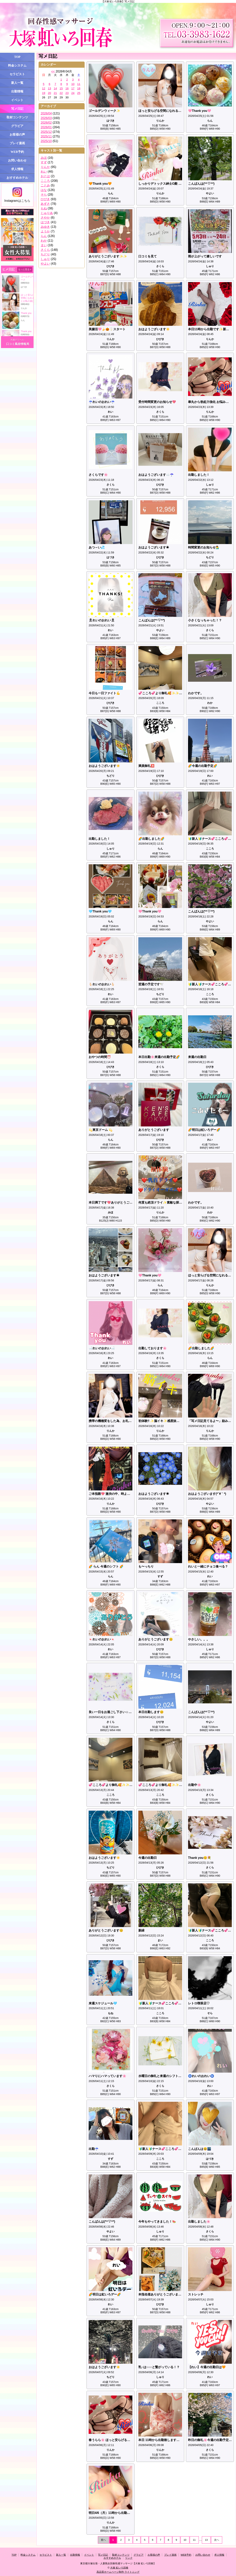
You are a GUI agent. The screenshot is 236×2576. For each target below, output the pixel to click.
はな (44, 190)
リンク (129, 2557)
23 (67, 93)
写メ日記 (17, 108)
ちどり (45, 254)
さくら (45, 249)
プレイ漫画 (17, 143)
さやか (45, 217)
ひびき (45, 199)
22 (61, 93)
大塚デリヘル (17, 339)
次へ (216, 2539)
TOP (17, 56)
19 (43, 93)
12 (43, 88)
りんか (45, 167)
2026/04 (46, 113)
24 (73, 93)
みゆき (45, 226)
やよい (45, 263)
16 (67, 88)
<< (53, 71)
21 (55, 93)
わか (44, 240)
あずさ (45, 203)
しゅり (45, 259)
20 (49, 93)
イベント (17, 100)
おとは (45, 176)
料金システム (17, 65)
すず (44, 162)
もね (44, 208)
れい (44, 171)
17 (73, 88)
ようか (45, 231)
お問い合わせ (17, 160)
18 (78, 88)
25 (78, 93)
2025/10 (46, 141)
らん (44, 236)
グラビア (17, 126)
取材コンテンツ (17, 117)
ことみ (45, 185)
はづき (45, 222)
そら (44, 194)
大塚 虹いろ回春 (119, 2567)
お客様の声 (17, 134)
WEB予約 (17, 151)
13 (49, 88)
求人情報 (17, 169)
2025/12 (46, 131)
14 (55, 88)
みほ (44, 157)
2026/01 (46, 127)
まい (44, 245)
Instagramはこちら (17, 194)
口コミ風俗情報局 (17, 344)
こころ (45, 180)
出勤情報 (17, 91)
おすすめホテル (17, 177)
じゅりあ (47, 213)
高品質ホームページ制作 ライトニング (118, 2571)
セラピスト (17, 74)
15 (61, 88)
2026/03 (46, 118)
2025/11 (46, 136)
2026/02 (46, 122)
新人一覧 (17, 82)
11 (78, 84)
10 (73, 84)
